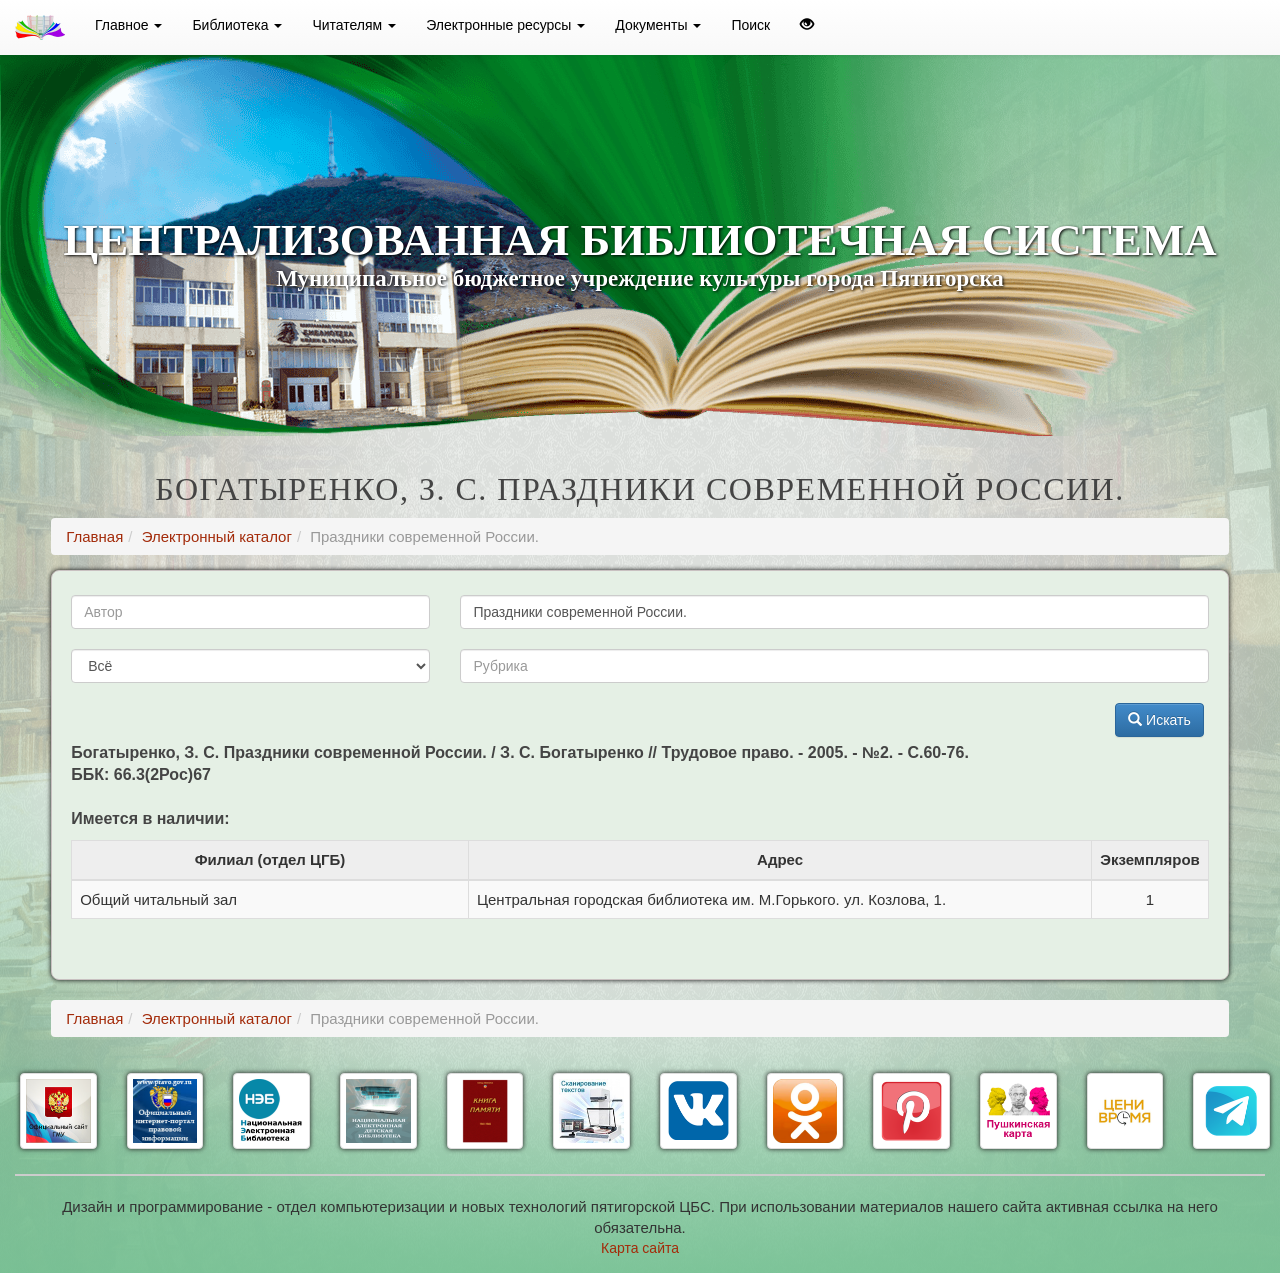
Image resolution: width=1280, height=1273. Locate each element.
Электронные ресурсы (505, 25)
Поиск (750, 25)
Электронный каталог (217, 536)
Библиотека (237, 25)
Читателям (354, 25)
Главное (128, 25)
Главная (94, 536)
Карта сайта (640, 1248)
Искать (1159, 720)
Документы (658, 25)
